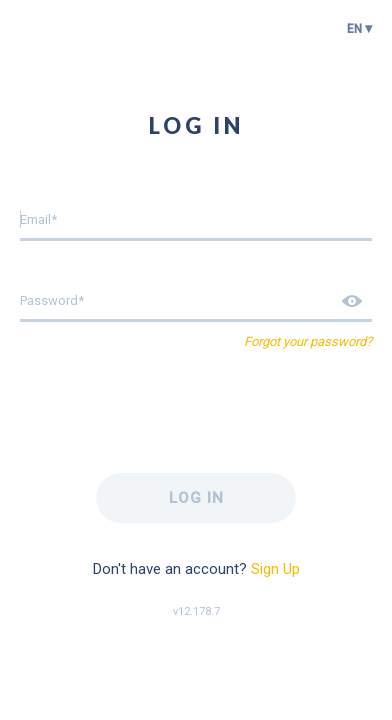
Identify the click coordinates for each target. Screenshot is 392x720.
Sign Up (275, 569)
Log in (196, 498)
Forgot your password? (308, 341)
